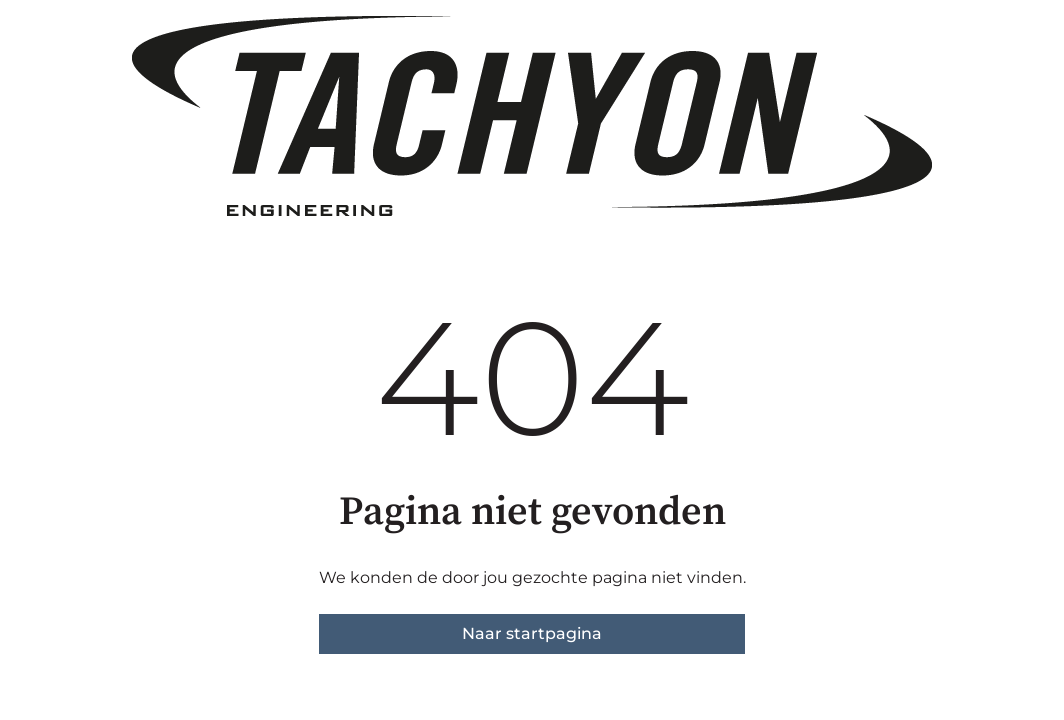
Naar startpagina (532, 633)
